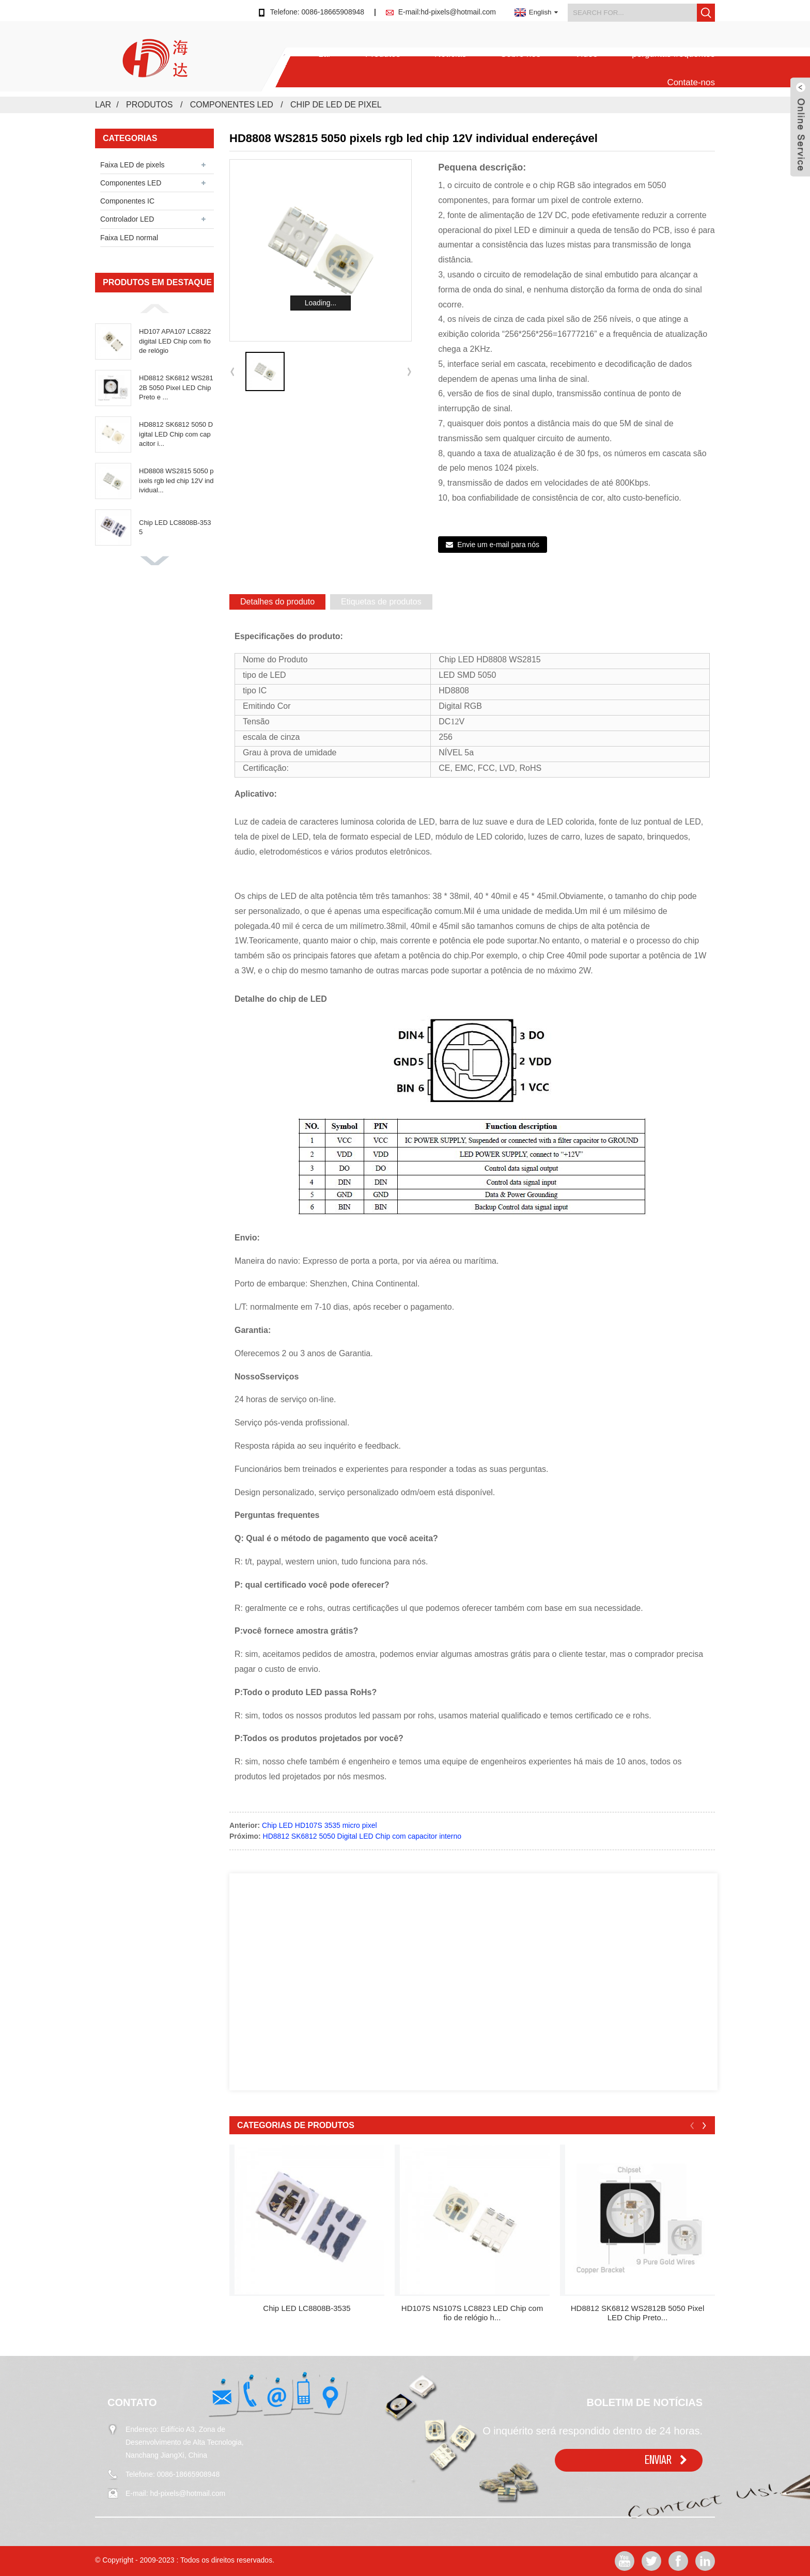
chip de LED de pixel (336, 104)
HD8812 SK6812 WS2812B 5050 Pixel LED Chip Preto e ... (176, 387)
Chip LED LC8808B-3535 (175, 527)
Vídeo (586, 54)
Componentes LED (231, 104)
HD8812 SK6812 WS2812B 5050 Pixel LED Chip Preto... (638, 2313)
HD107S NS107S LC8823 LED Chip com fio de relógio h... (472, 2313)
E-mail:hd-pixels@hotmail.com (447, 12)
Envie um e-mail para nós (498, 544)
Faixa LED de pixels (132, 165)
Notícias (450, 54)
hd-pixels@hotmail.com (187, 2493)
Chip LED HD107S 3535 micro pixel (319, 1825)
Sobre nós (521, 54)
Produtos (382, 54)
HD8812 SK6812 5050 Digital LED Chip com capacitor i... (176, 434)
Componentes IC (127, 201)
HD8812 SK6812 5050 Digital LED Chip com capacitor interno (362, 1836)
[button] (154, 308)
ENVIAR (658, 2460)
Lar (324, 54)
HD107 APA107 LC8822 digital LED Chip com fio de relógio (175, 341)
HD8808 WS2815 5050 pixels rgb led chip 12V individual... (176, 480)
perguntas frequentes (673, 54)
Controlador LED (127, 219)
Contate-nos (691, 82)
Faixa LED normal (129, 238)
